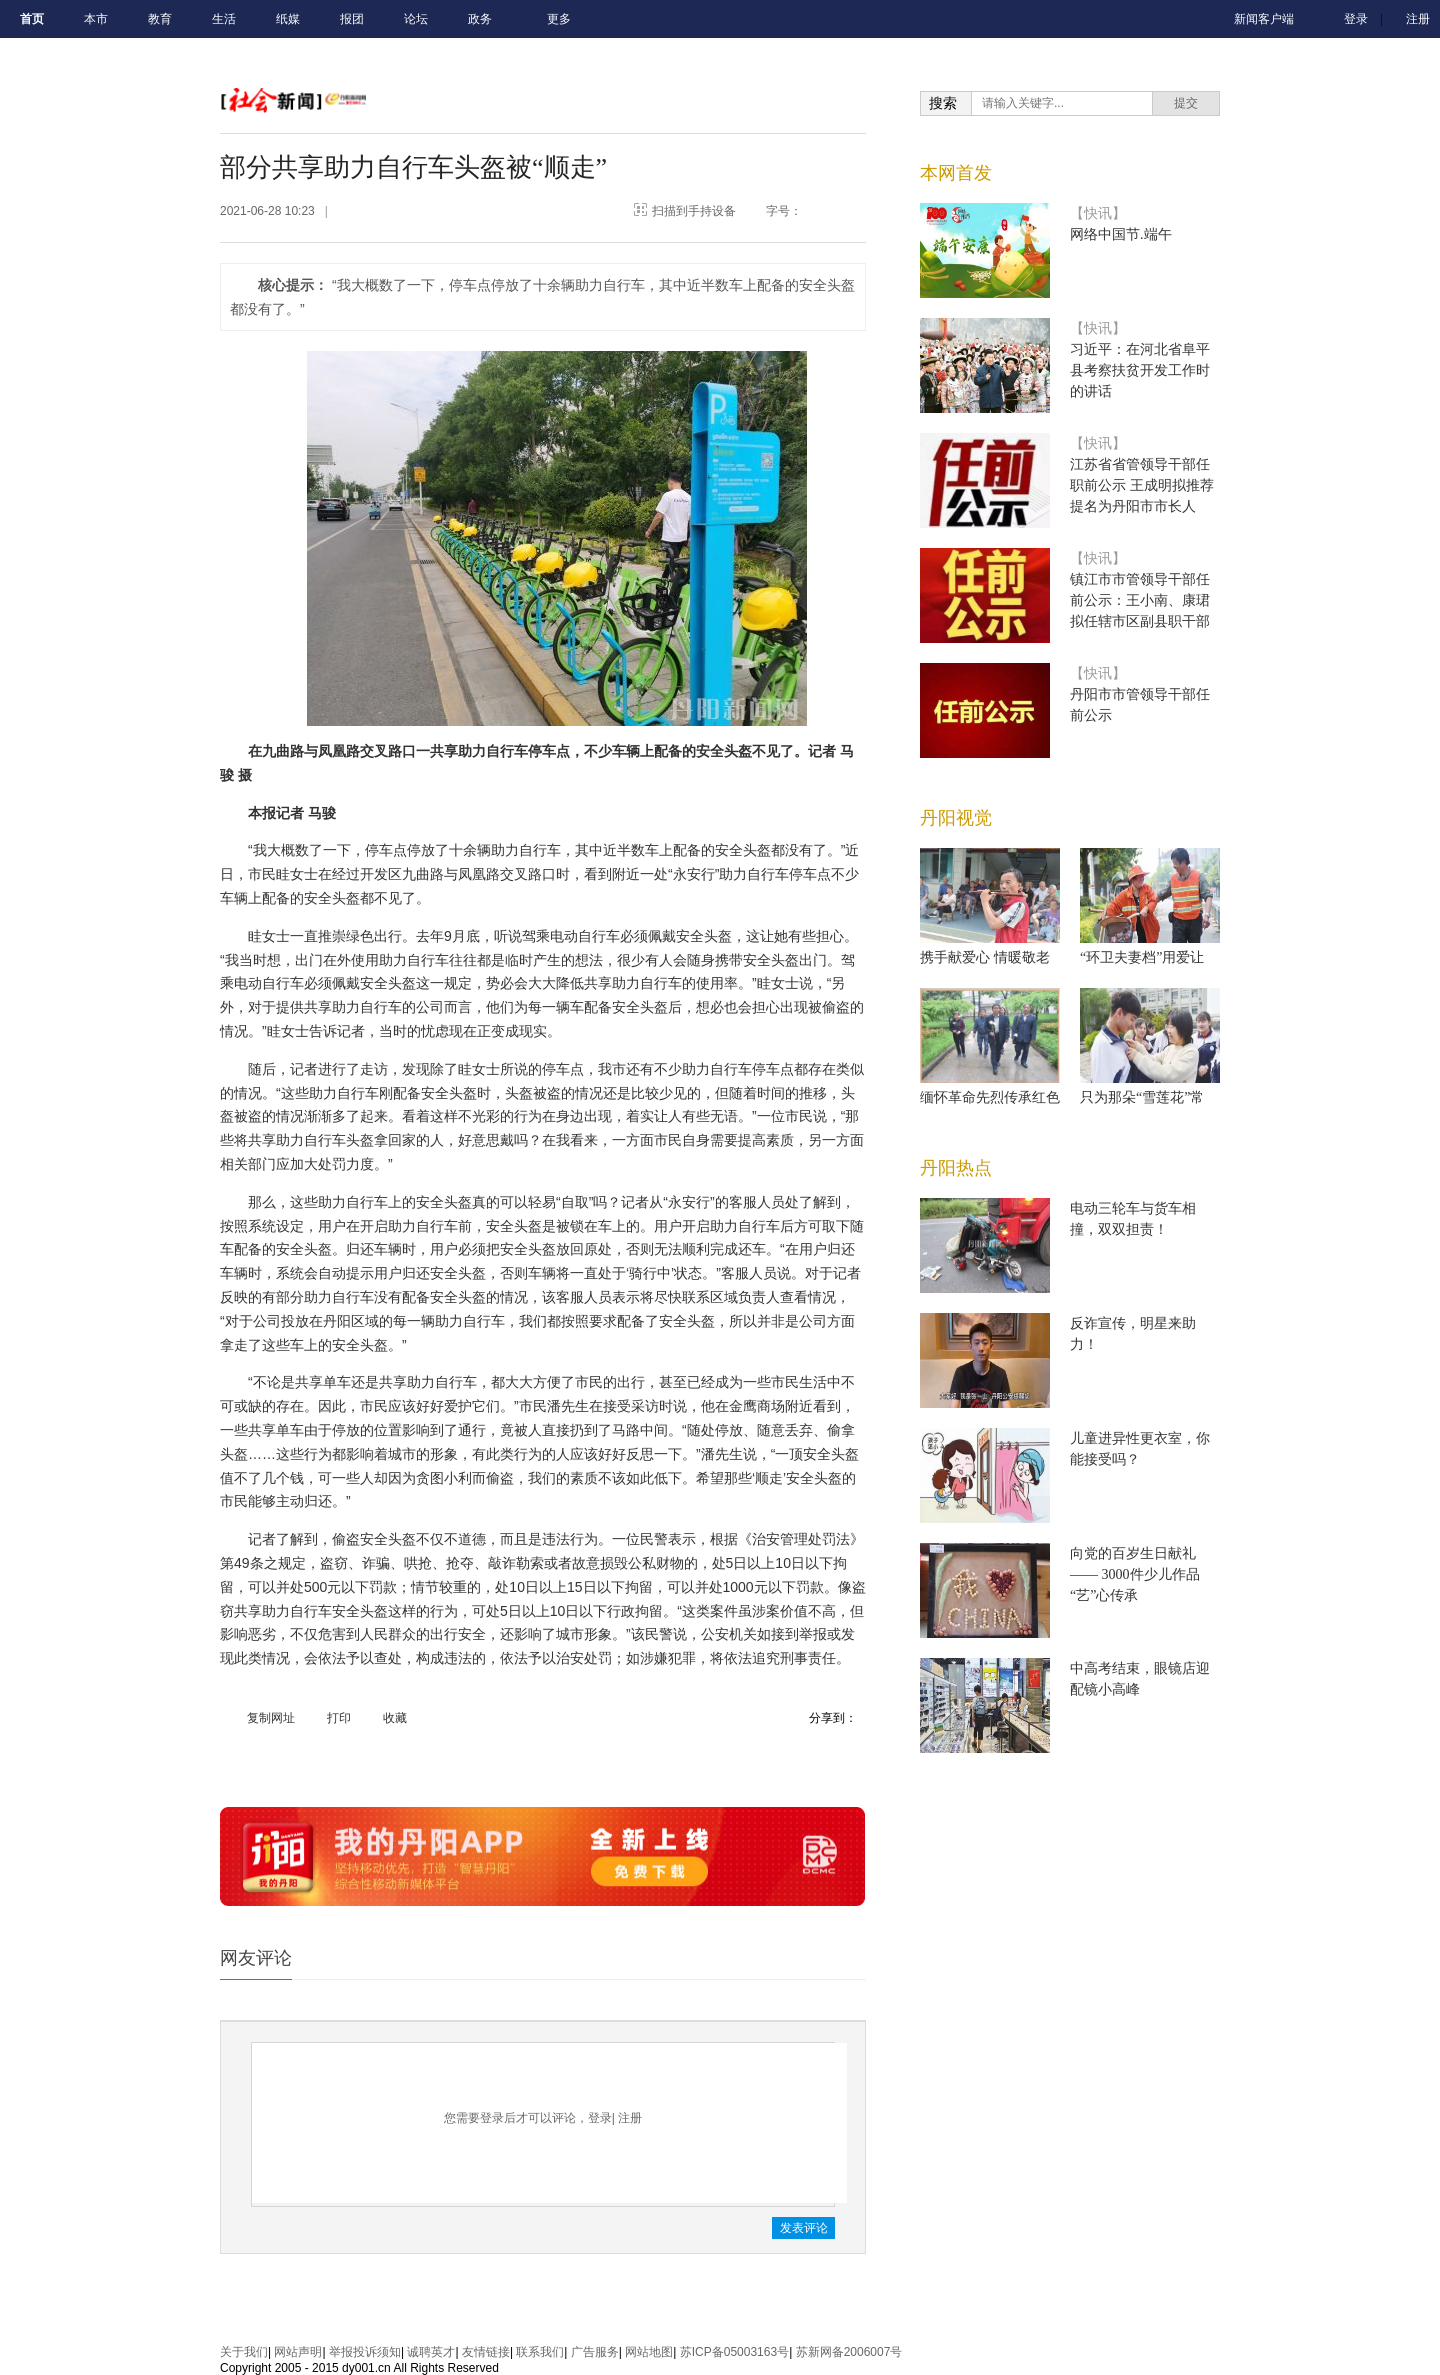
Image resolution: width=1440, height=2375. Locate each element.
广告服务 (595, 2352)
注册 (1418, 19)
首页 (32, 19)
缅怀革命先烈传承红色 (990, 1097)
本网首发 (956, 173)
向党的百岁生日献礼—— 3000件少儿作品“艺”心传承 (1135, 1574)
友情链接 (486, 2352)
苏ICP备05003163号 (734, 2352)
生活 (224, 19)
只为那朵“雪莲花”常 (1142, 1097)
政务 (480, 19)
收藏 (395, 1718)
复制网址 (271, 1718)
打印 (339, 1718)
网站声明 (298, 2352)
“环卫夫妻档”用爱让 (1142, 957)
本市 (96, 19)
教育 (160, 19)
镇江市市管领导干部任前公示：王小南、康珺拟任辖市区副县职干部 (1140, 600)
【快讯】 (1098, 213)
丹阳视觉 (956, 818)
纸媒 (288, 19)
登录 (1356, 19)
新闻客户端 (1264, 19)
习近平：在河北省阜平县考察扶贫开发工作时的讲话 (1140, 370)
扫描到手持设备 (694, 211)
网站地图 (649, 2352)
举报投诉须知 (365, 2352)
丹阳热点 (956, 1168)
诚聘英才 (431, 2352)
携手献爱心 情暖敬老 (985, 957)
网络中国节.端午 (1121, 234)
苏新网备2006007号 (849, 2352)
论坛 (416, 19)
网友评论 (256, 1958)
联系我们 (540, 2352)
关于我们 (244, 2352)
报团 (352, 19)
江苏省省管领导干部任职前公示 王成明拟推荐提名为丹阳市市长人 (1142, 485)
